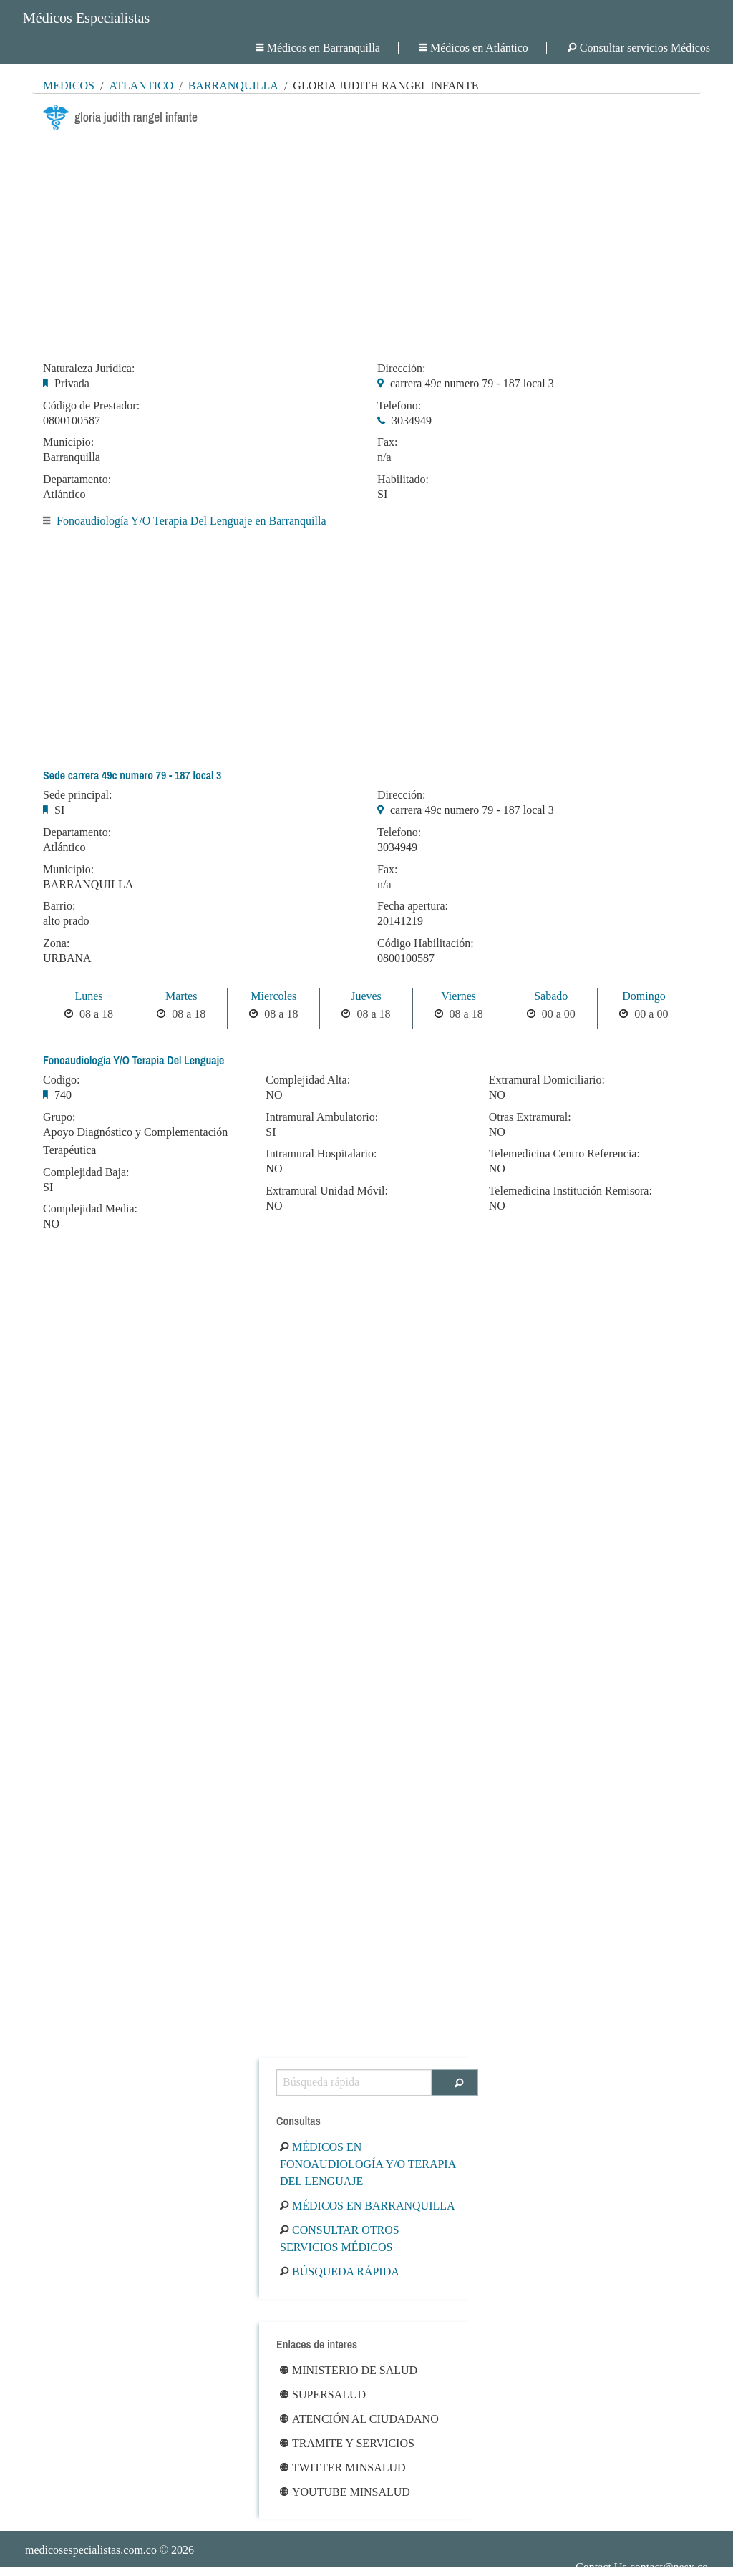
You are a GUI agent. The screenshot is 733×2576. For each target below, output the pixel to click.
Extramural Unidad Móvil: (327, 1191)
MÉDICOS (68, 85)
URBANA (67, 958)
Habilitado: (403, 479)
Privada (71, 383)
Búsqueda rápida (339, 2271)
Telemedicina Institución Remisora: (570, 1191)
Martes (181, 996)
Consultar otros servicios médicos (339, 2238)
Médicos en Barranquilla (318, 48)
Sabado (551, 996)
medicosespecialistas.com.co (91, 2550)
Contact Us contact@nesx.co (642, 2567)
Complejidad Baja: (86, 1172)
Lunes (89, 996)
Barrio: (59, 906)
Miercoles (273, 996)
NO (51, 1223)
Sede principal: (77, 795)
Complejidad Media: (90, 1209)
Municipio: (68, 442)
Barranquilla (233, 85)
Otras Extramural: (530, 1117)
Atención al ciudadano (359, 2419)
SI (382, 494)
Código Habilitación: (425, 943)
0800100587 (71, 420)
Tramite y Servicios (347, 2443)
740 (63, 1095)
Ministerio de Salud (348, 2370)
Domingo (643, 996)
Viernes (458, 996)
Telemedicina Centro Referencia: (564, 1154)
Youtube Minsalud (345, 2492)
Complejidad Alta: (308, 1080)
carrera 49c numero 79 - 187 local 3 (472, 383)
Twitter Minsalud (343, 2467)
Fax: (387, 442)
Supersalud (323, 2394)
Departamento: (77, 479)
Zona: (56, 943)
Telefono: (399, 406)
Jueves (366, 996)
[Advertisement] (366, 242)
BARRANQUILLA (88, 884)
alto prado (66, 921)
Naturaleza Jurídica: (89, 368)
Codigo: (61, 1080)
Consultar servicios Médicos (639, 48)
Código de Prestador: (91, 406)
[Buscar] (455, 2082)
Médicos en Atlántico (473, 48)
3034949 (412, 420)
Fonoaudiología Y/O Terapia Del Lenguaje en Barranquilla (191, 521)
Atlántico (141, 85)
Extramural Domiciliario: (547, 1080)
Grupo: (59, 1117)
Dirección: (401, 368)
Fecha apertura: (412, 906)
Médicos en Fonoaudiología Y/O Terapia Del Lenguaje (367, 2164)
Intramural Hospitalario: (321, 1154)
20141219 (400, 921)
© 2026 (109, 2550)
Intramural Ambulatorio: (322, 1117)
